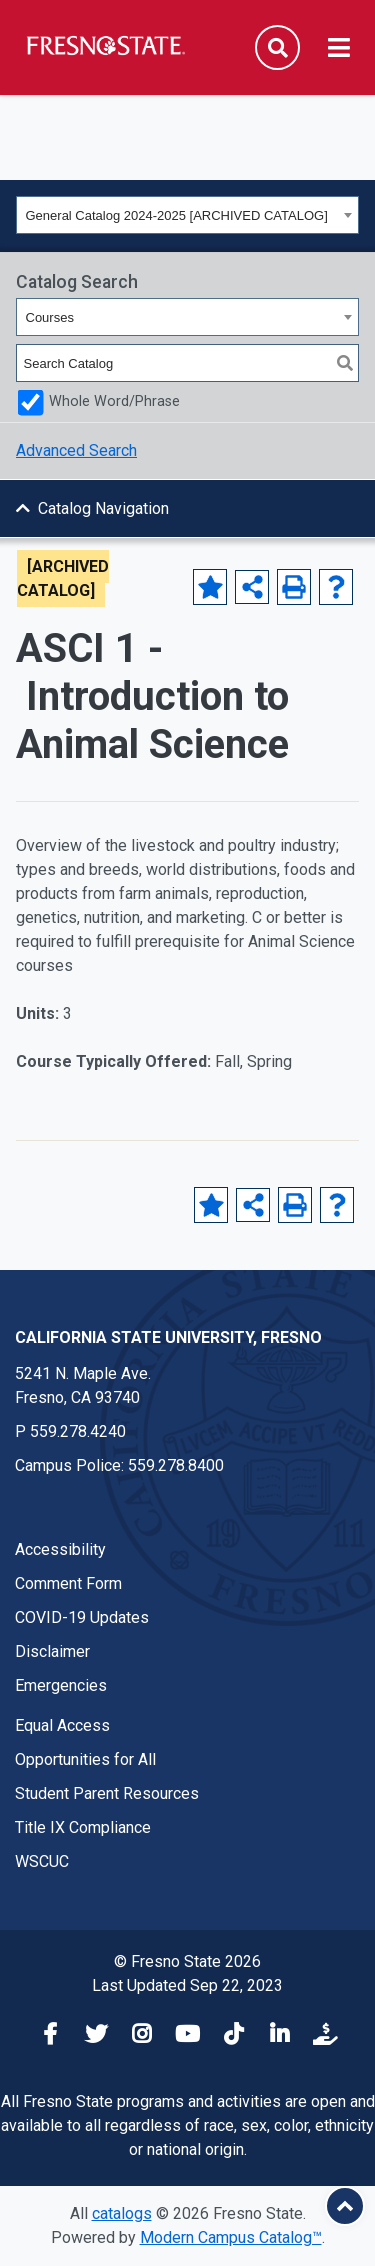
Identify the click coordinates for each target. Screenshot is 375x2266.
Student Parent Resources (107, 1793)
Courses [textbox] (50, 317)
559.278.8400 (176, 1465)
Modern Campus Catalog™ (231, 2237)
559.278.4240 (78, 1431)
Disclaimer (52, 1651)
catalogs (122, 2213)
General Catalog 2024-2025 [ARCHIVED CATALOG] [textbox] (177, 215)
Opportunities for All (85, 1759)
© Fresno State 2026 (187, 1961)
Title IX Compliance (83, 1827)
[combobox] (187, 215)
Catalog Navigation (103, 508)
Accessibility (60, 1549)
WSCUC (42, 1861)
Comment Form (68, 1583)
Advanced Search (76, 450)
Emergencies (61, 1685)
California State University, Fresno (168, 1337)
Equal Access (62, 1725)
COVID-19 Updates (82, 1617)
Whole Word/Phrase (114, 401)
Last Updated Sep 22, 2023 (187, 1985)
